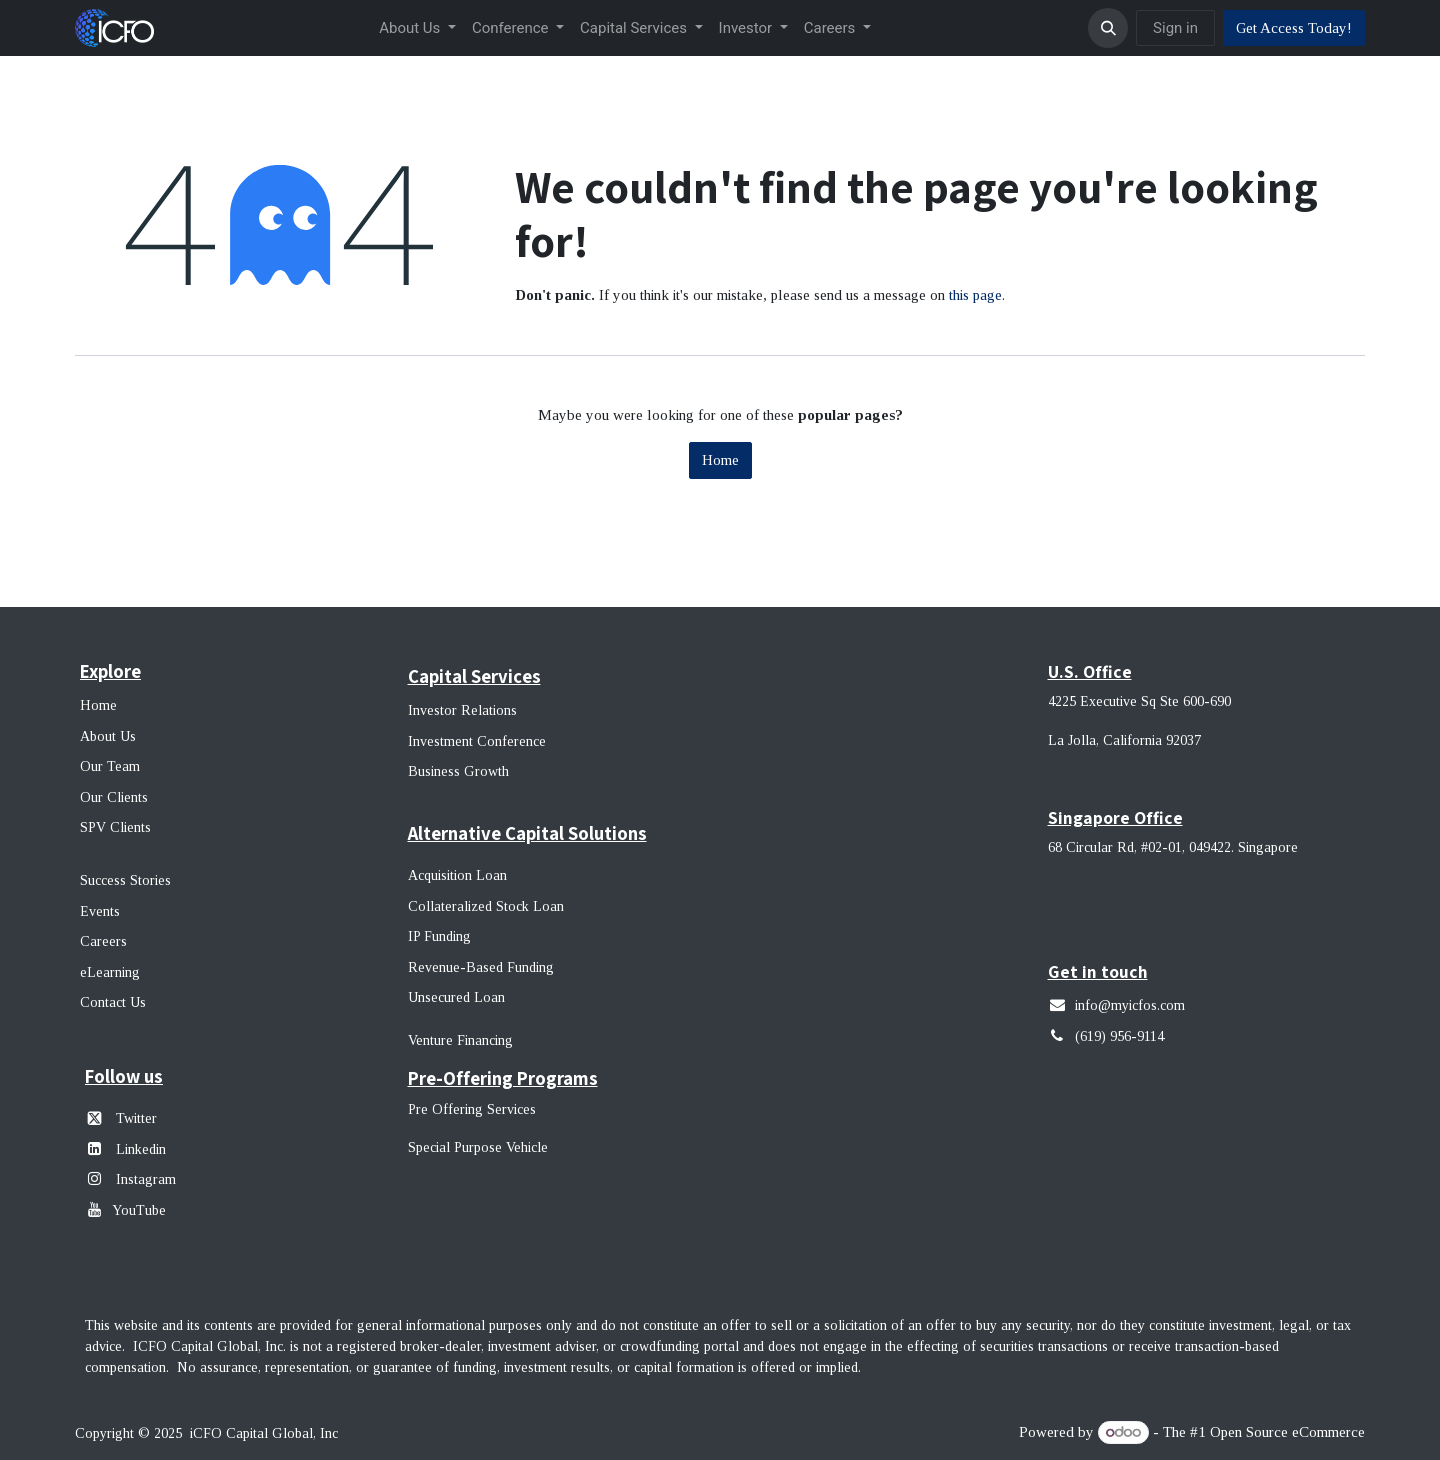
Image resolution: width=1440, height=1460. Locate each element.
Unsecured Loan (456, 997)
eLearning (110, 972)
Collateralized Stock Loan (486, 906)
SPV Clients (117, 827)
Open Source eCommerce (1287, 1432)
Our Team (110, 766)
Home (720, 460)
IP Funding (439, 936)
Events (100, 911)
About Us (108, 736)
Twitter (136, 1118)
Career (100, 941)
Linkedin (141, 1149)
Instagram (144, 1179)
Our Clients (114, 797)
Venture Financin (456, 1040)
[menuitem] (417, 28)
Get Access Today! (1294, 28)
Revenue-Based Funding (481, 967)
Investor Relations (462, 710)
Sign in (1175, 28)
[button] (1108, 28)
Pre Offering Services (472, 1109)
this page (975, 295)
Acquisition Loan (457, 875)
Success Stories (125, 880)
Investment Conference (477, 741)
